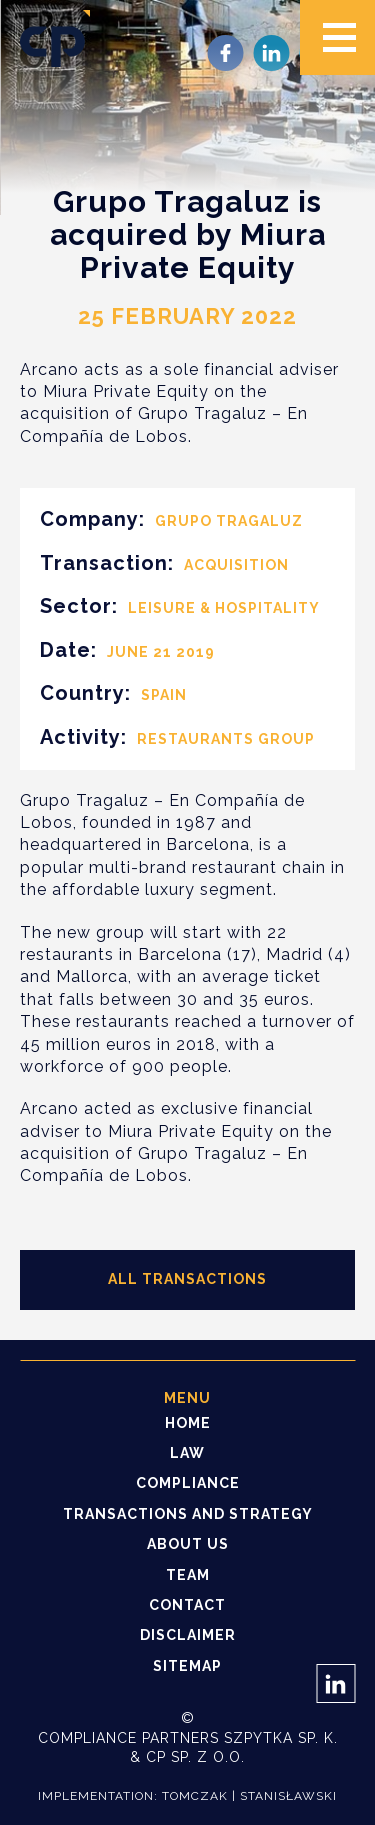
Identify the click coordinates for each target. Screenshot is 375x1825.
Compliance (188, 1483)
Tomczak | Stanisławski (249, 1796)
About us (188, 1544)
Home (188, 1423)
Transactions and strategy (188, 1514)
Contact (187, 1605)
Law (187, 1453)
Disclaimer (188, 1635)
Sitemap (187, 1666)
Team (188, 1575)
